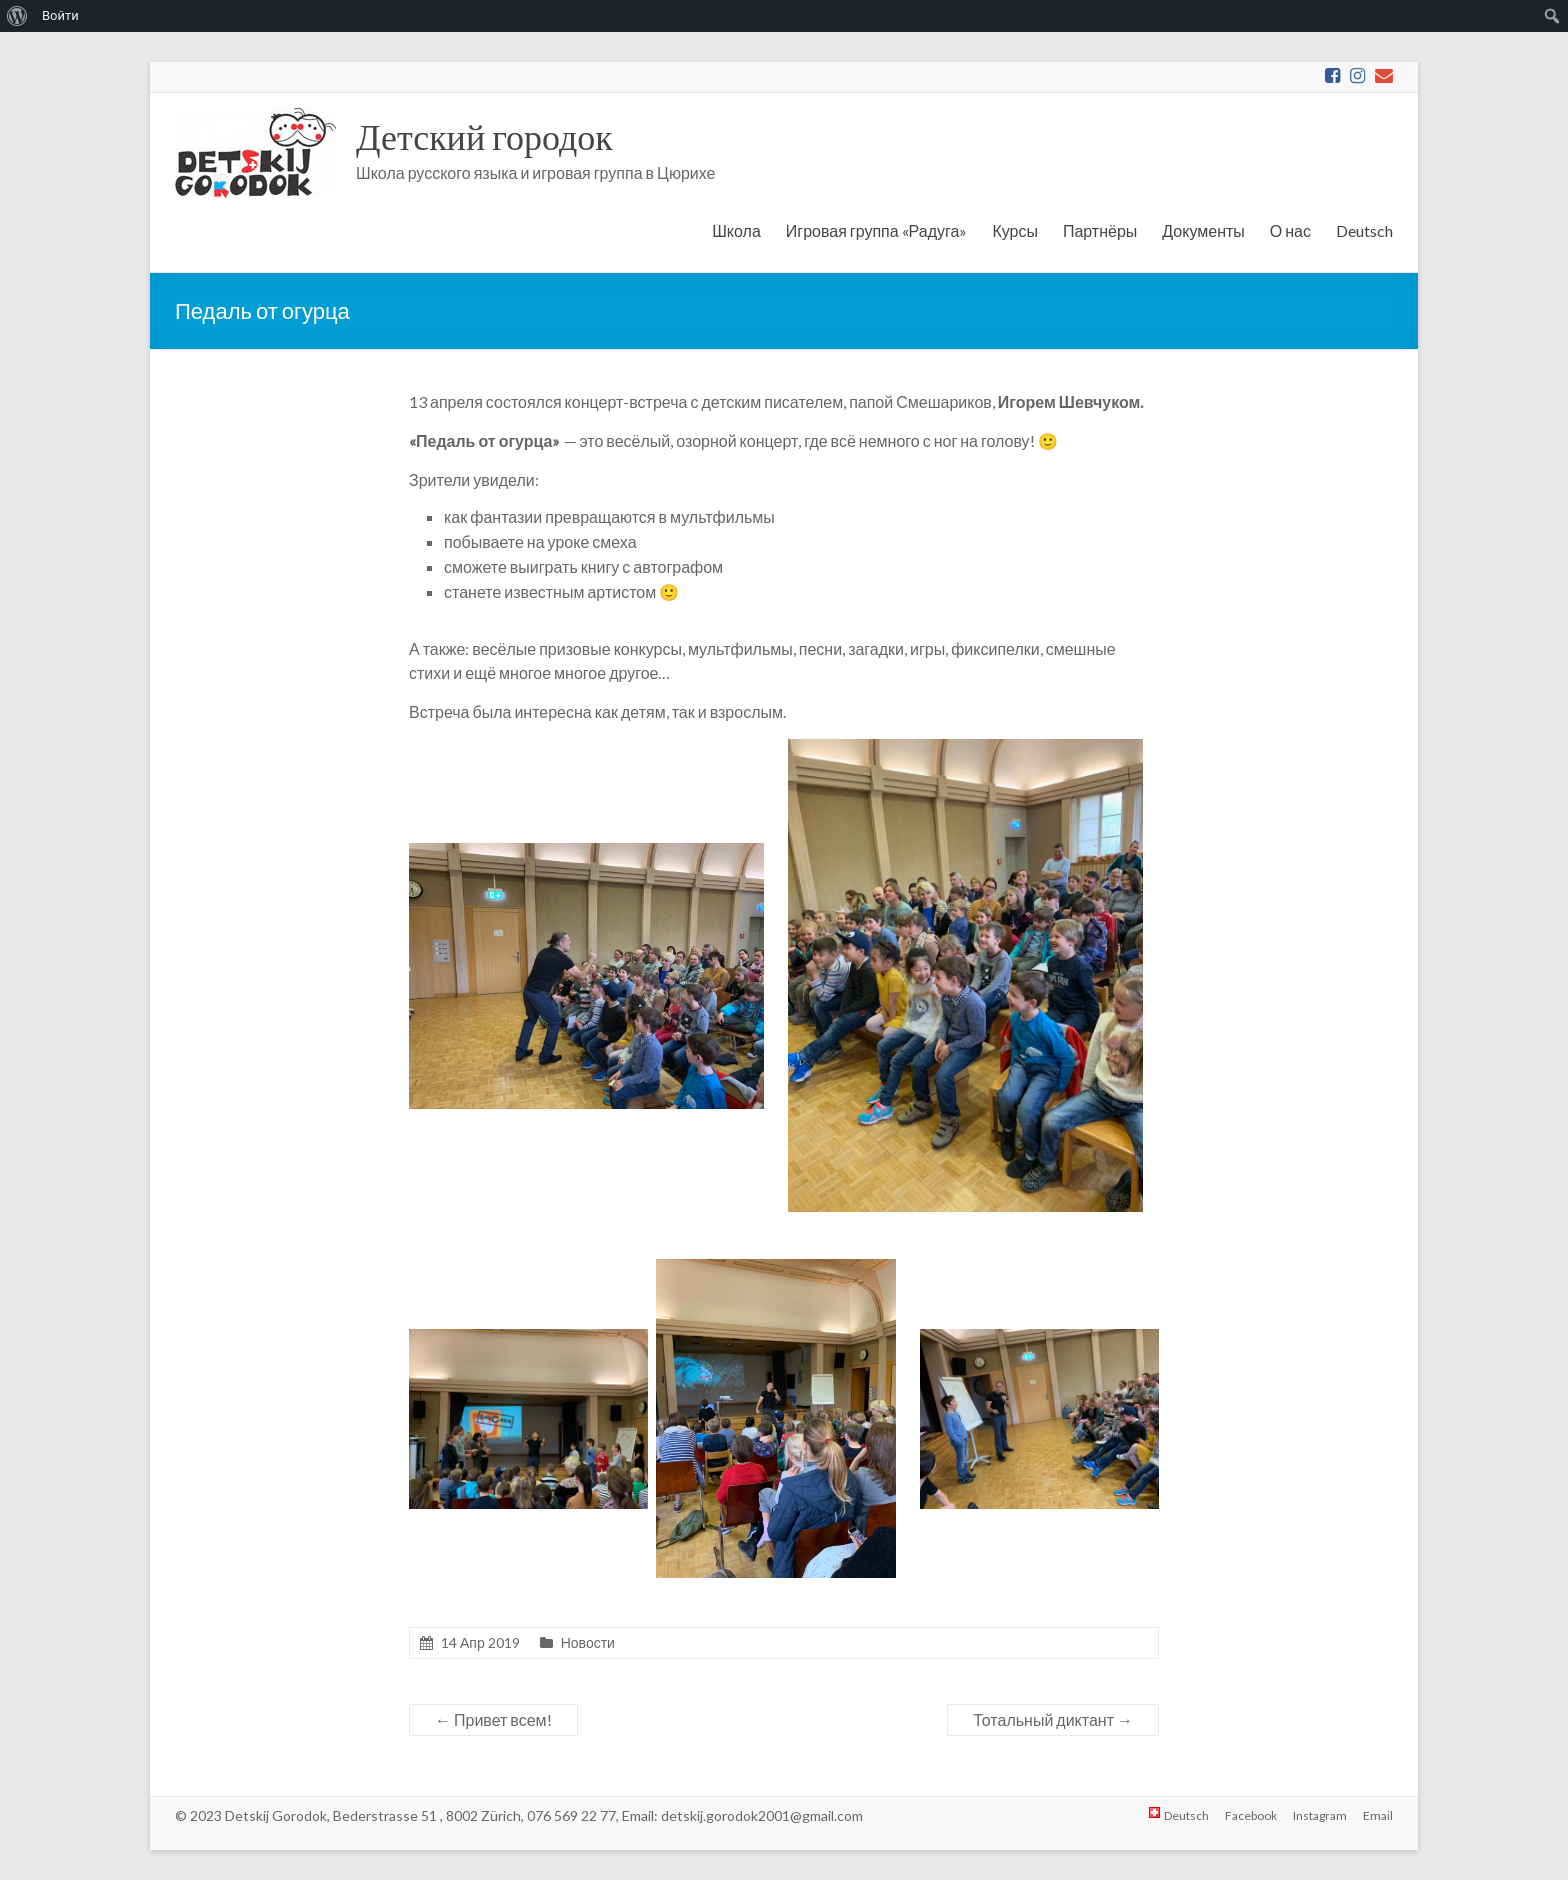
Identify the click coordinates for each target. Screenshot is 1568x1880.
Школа (736, 230)
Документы (1203, 230)
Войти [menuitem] (60, 15)
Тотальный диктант (1053, 1719)
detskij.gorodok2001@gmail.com (762, 1815)
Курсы (1015, 230)
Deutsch (1364, 230)
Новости (588, 1642)
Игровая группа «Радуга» (877, 230)
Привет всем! (493, 1719)
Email (1378, 1815)
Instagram (1320, 1815)
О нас (1290, 230)
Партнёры (1100, 230)
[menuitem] (17, 16)
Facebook (1251, 1815)
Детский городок (484, 136)
